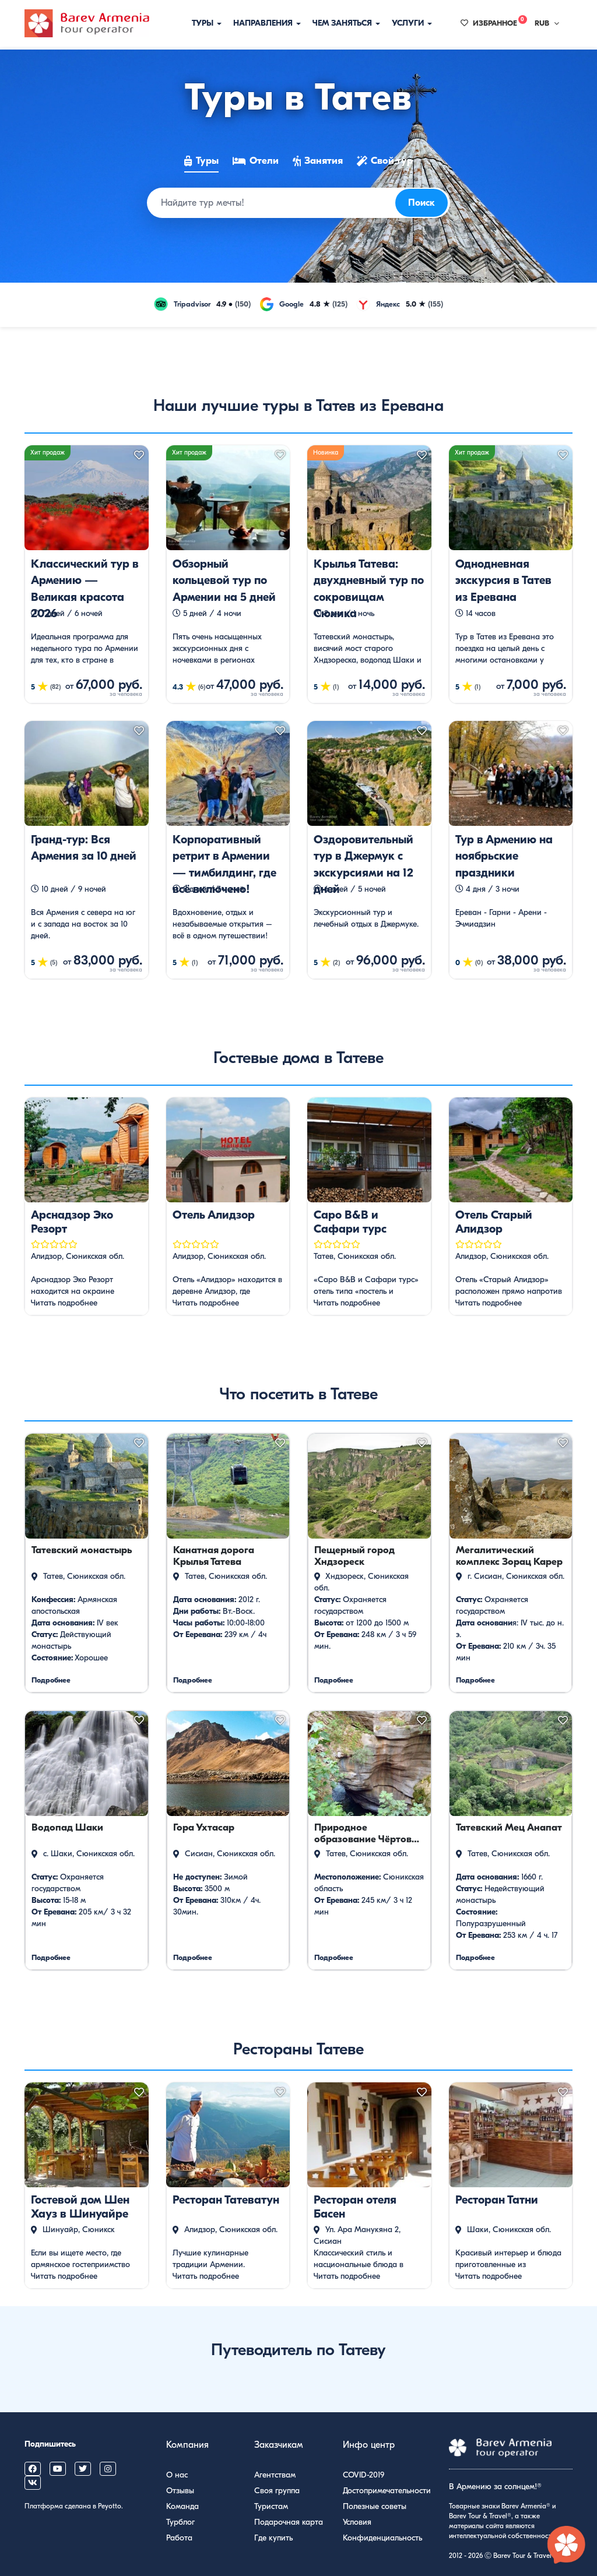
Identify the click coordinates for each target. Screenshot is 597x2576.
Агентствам (275, 2475)
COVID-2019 (363, 2475)
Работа (179, 2538)
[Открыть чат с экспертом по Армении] (567, 2546)
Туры (207, 23)
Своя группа (277, 2491)
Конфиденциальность (382, 2538)
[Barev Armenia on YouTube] (58, 2469)
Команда (182, 2506)
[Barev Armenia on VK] (32, 2483)
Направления (267, 23)
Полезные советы (374, 2506)
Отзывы (180, 2491)
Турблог (180, 2522)
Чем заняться (346, 23)
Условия (357, 2522)
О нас (177, 2475)
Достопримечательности (387, 2491)
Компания (187, 2445)
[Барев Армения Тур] (87, 23)
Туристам (271, 2506)
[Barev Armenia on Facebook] (32, 2469)
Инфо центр (369, 2445)
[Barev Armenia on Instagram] (108, 2469)
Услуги (412, 23)
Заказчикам (278, 2445)
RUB (547, 23)
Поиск (421, 203)
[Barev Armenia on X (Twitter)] (83, 2469)
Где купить (273, 2538)
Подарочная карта (288, 2522)
